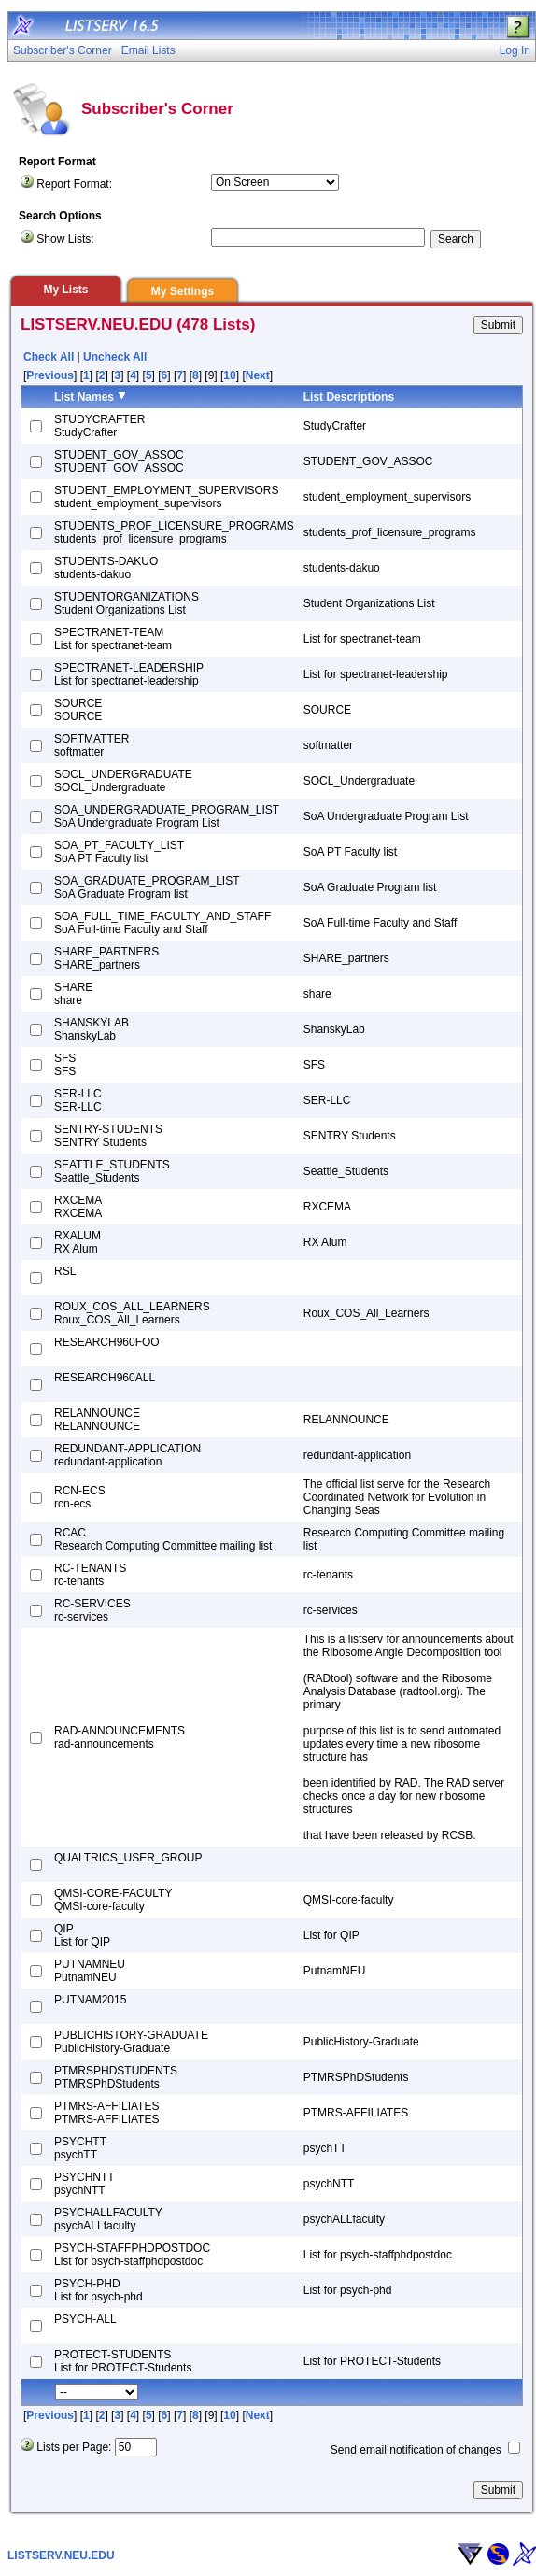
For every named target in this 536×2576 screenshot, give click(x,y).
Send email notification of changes (416, 2449)
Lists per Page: (73, 2447)
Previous (50, 375)
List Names (84, 396)
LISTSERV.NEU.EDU (61, 2555)
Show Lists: (64, 239)
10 (229, 375)
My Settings (182, 291)
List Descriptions (348, 396)
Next (258, 375)
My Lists (65, 289)
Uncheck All (115, 356)
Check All (48, 356)
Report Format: (74, 184)
